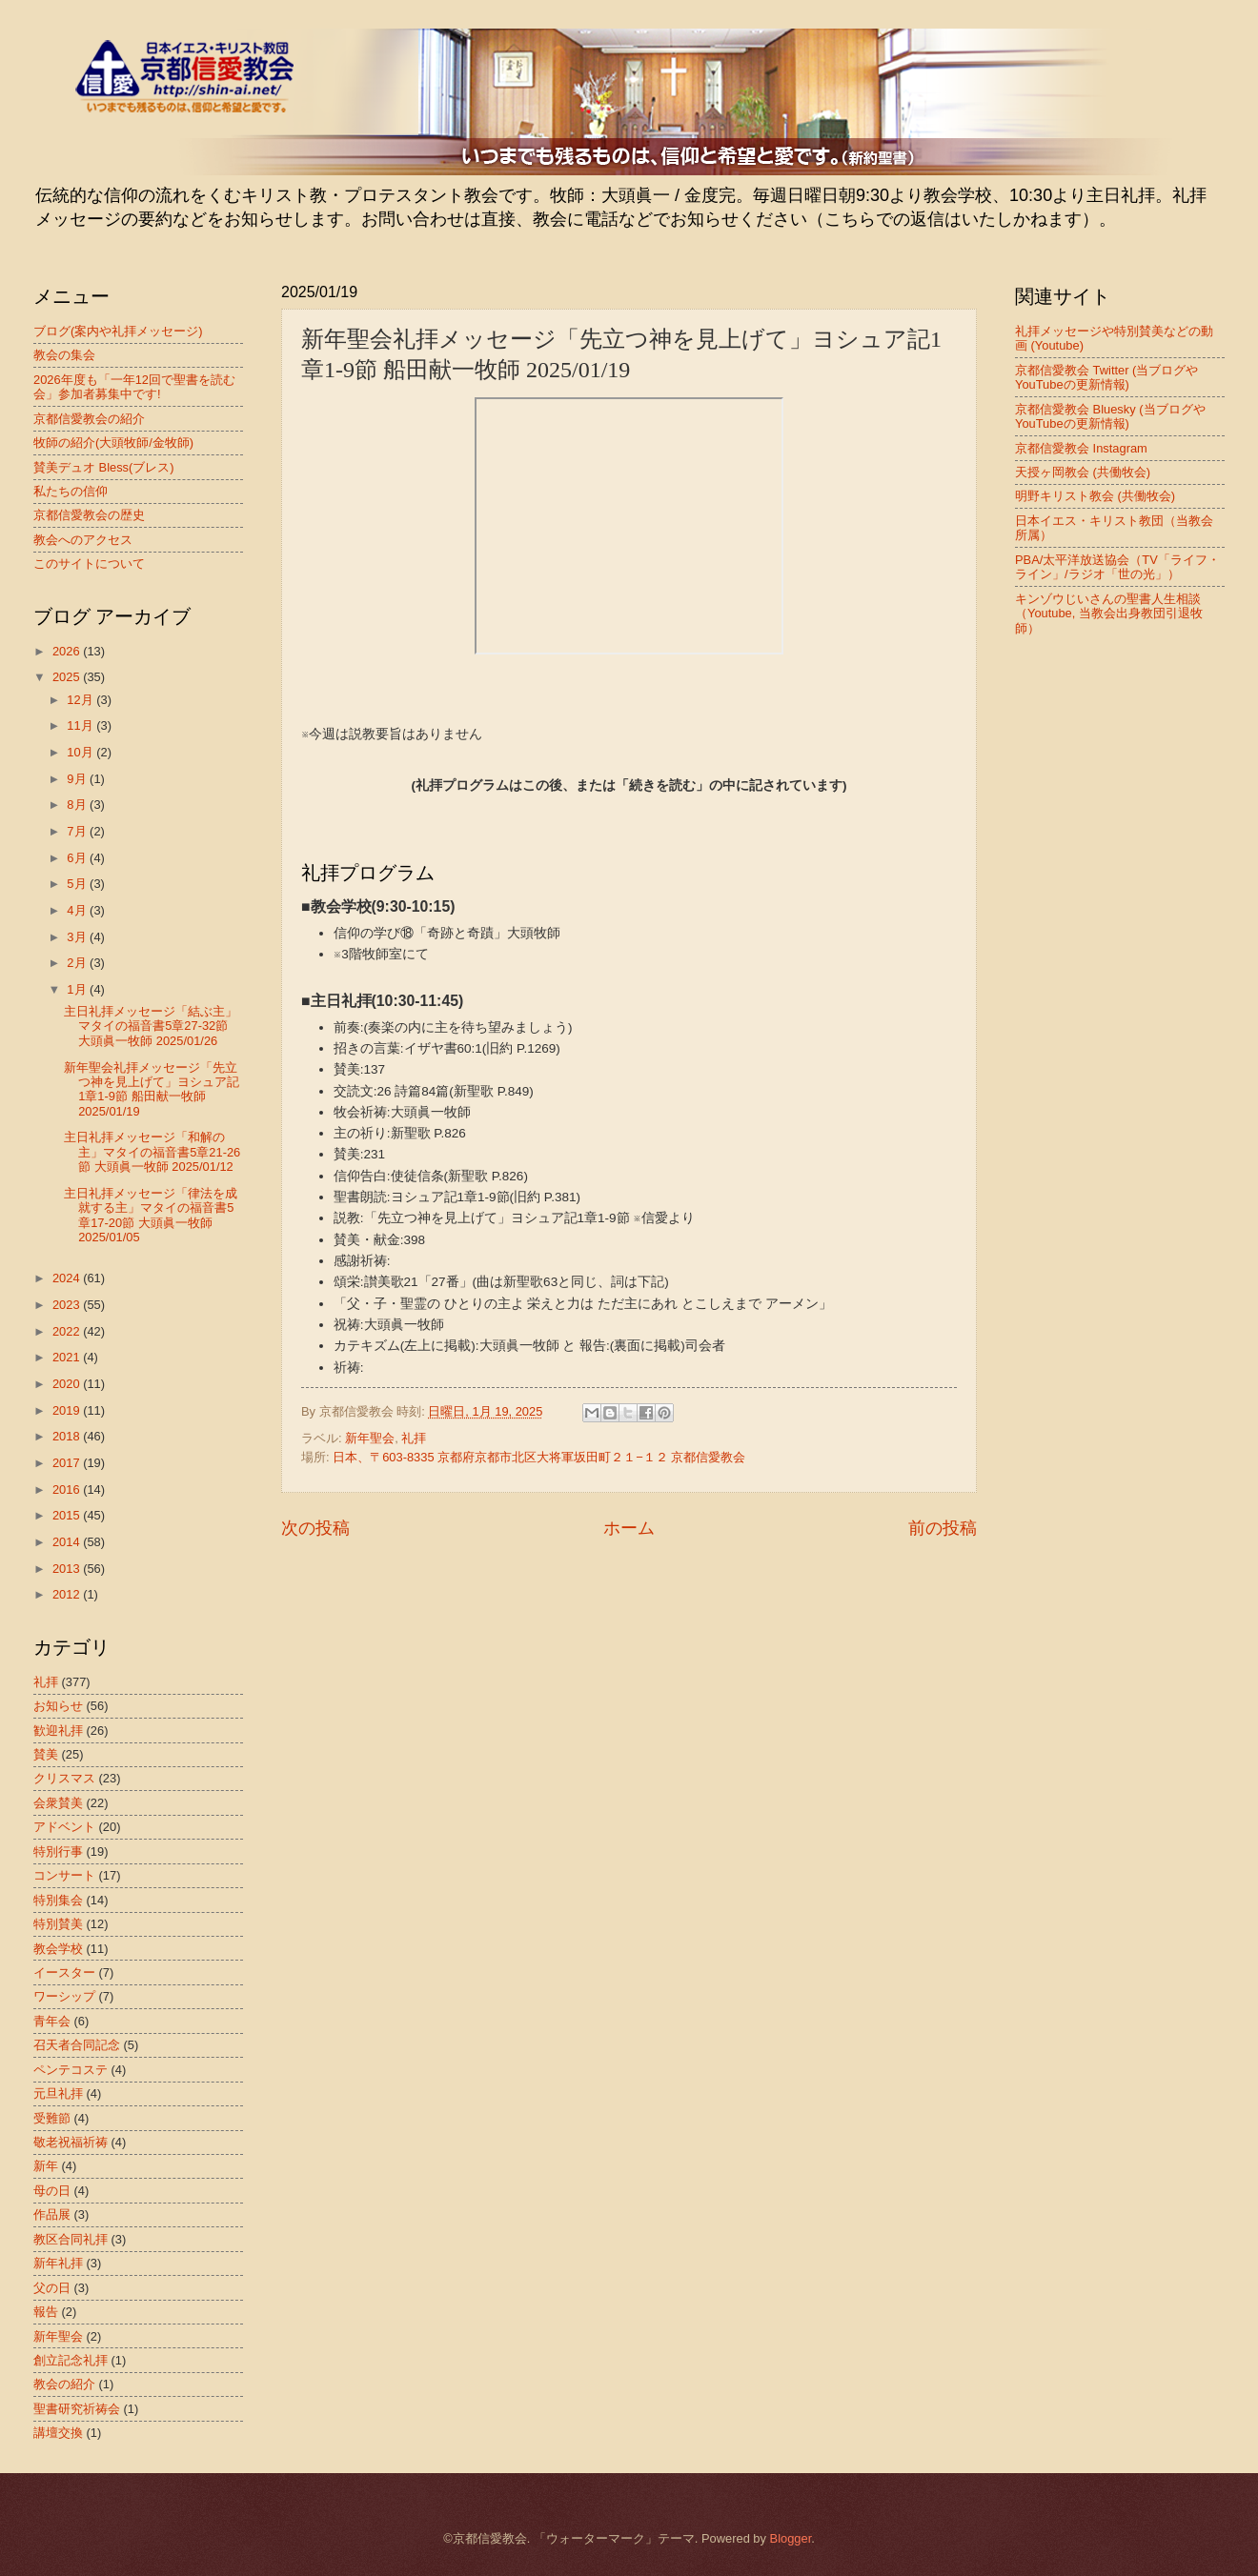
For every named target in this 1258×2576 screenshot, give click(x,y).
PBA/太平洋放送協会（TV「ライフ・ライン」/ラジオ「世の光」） (1117, 567)
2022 (67, 1331)
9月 (78, 779)
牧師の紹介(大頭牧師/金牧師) (113, 442)
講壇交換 (58, 2432)
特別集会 (58, 1900)
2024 (67, 1278)
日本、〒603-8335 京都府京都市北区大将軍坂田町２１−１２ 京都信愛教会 (539, 1457)
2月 (78, 963)
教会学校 (58, 1949)
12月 (81, 700)
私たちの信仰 (70, 491)
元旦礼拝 (58, 2093)
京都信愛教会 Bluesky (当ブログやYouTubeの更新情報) (1110, 416)
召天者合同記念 (76, 2045)
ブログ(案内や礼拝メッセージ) (118, 331)
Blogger (791, 2538)
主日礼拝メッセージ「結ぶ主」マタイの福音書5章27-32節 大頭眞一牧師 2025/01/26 (150, 1026)
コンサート (64, 1875)
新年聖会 (370, 1438)
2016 (67, 1489)
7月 (78, 831)
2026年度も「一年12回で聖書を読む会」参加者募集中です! (134, 386)
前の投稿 (942, 1528)
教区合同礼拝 (70, 2239)
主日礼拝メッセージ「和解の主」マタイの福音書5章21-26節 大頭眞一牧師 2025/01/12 (152, 1152)
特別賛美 (58, 1924)
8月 (78, 804)
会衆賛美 (58, 1803)
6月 (78, 858)
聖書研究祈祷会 (76, 2409)
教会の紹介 (64, 2384)
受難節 (52, 2118)
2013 (67, 1568)
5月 (78, 883)
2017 (67, 1463)
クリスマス (64, 1778)
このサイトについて (89, 563)
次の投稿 (315, 1528)
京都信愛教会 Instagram (1081, 448)
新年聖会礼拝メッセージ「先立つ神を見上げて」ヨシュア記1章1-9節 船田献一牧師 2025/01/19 (151, 1089)
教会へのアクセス (82, 540)
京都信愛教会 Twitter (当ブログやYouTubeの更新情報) (1106, 377)
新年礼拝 (58, 2263)
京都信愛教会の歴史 (89, 515)
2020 (67, 1384)
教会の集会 (64, 355)
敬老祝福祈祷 (70, 2142)
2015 (67, 1515)
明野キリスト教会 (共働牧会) (1095, 496)
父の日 (52, 2288)
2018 (67, 1436)
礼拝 (413, 1438)
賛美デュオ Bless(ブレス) (103, 467)
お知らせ (58, 1706)
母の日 (52, 2191)
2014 (67, 1542)
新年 (45, 2166)
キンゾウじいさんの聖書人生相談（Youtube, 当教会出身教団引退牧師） (1109, 613)
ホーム (629, 1528)
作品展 (52, 2214)
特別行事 (58, 1851)
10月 (81, 752)
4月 (78, 910)
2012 (67, 1594)
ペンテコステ (70, 2070)
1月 (78, 989)
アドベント (64, 1827)
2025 (67, 677)
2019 (67, 1410)
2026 (67, 651)
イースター (64, 1972)
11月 (81, 725)
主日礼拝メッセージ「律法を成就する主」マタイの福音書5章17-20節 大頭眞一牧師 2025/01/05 (150, 1215)
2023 (67, 1305)
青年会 (52, 2021)
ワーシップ (64, 1996)
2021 (67, 1357)
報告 (45, 2311)
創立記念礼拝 (70, 2360)
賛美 (45, 1754)
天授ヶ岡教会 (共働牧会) (1082, 472)
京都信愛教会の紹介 (89, 419)
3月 (78, 937)
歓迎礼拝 (58, 1730)
